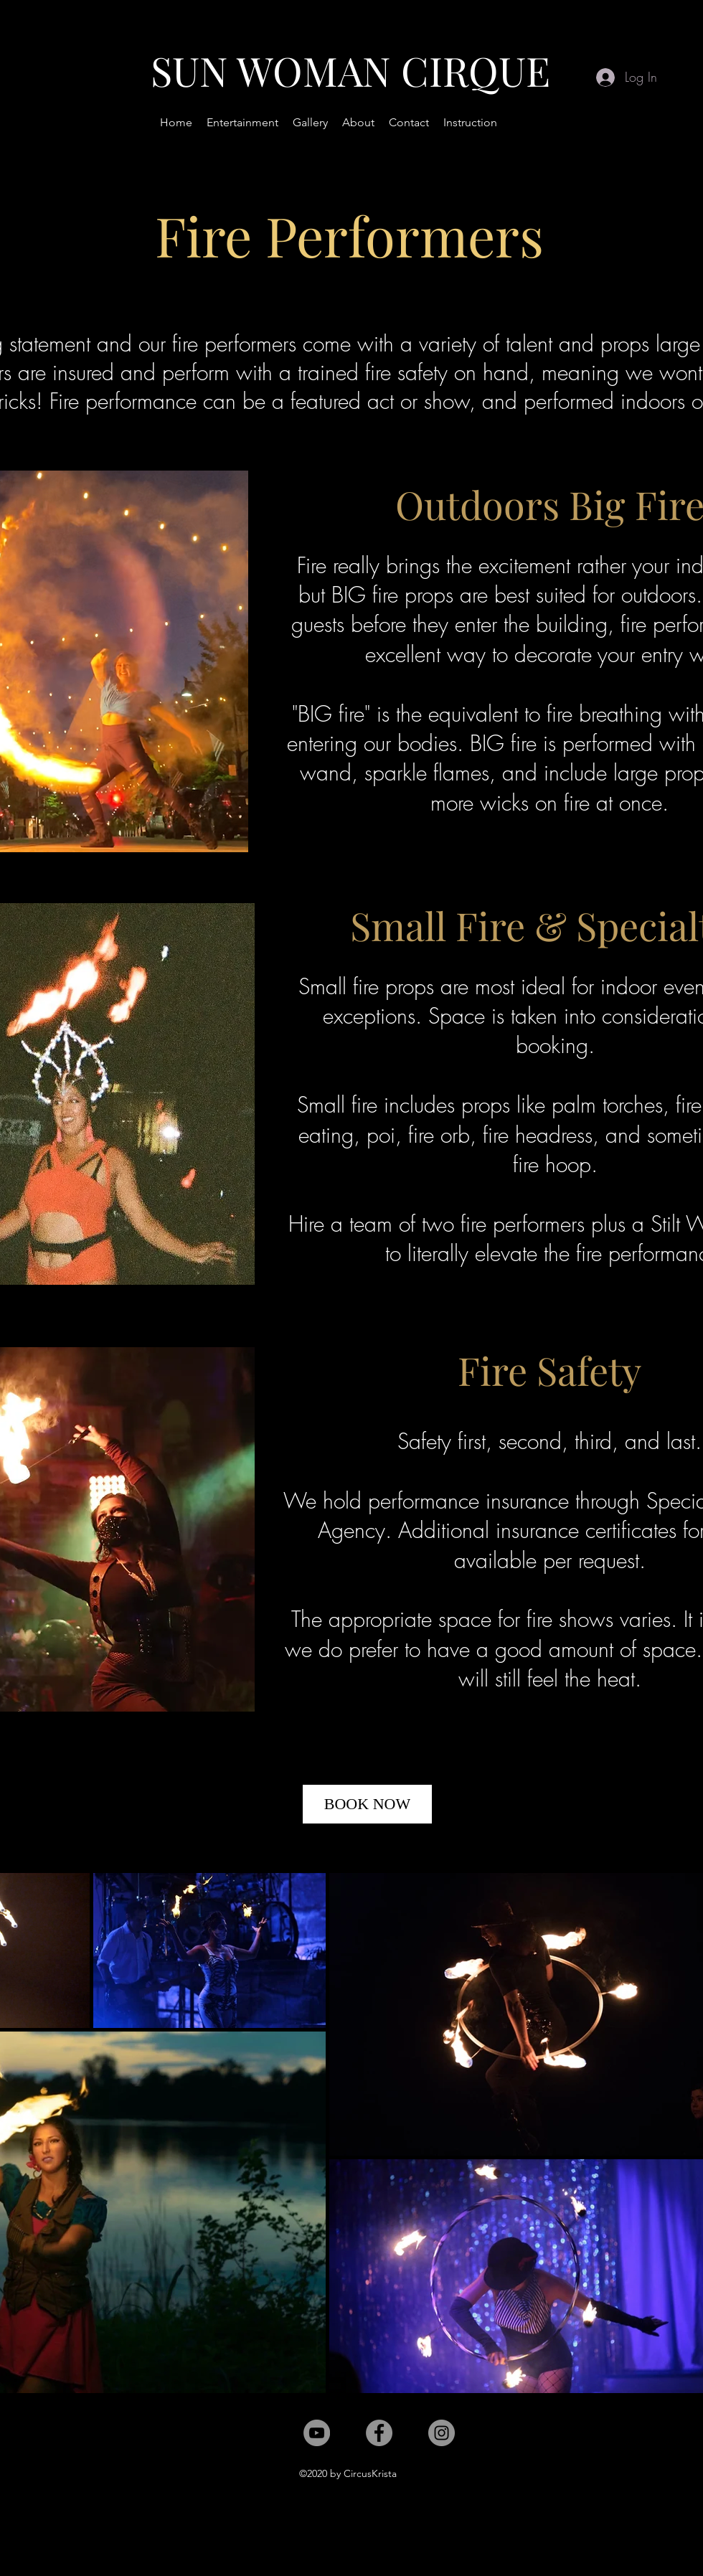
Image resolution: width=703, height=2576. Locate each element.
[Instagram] (441, 2433)
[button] (242, 122)
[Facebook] (379, 2433)
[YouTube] (316, 2433)
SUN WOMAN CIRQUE (350, 70)
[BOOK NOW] (367, 1804)
